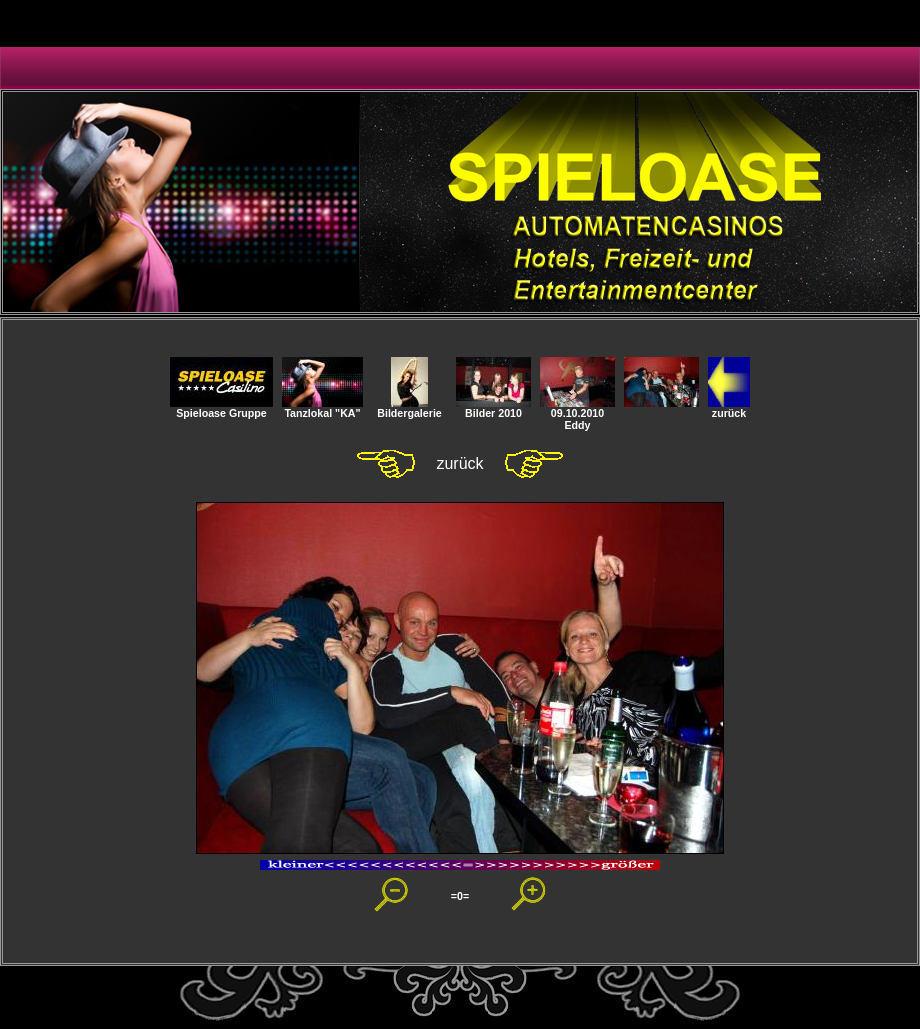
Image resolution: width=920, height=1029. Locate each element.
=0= (460, 896)
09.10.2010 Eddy (577, 414)
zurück (729, 408)
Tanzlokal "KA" (322, 408)
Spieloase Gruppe (221, 408)
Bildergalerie (409, 408)
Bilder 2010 (493, 408)
